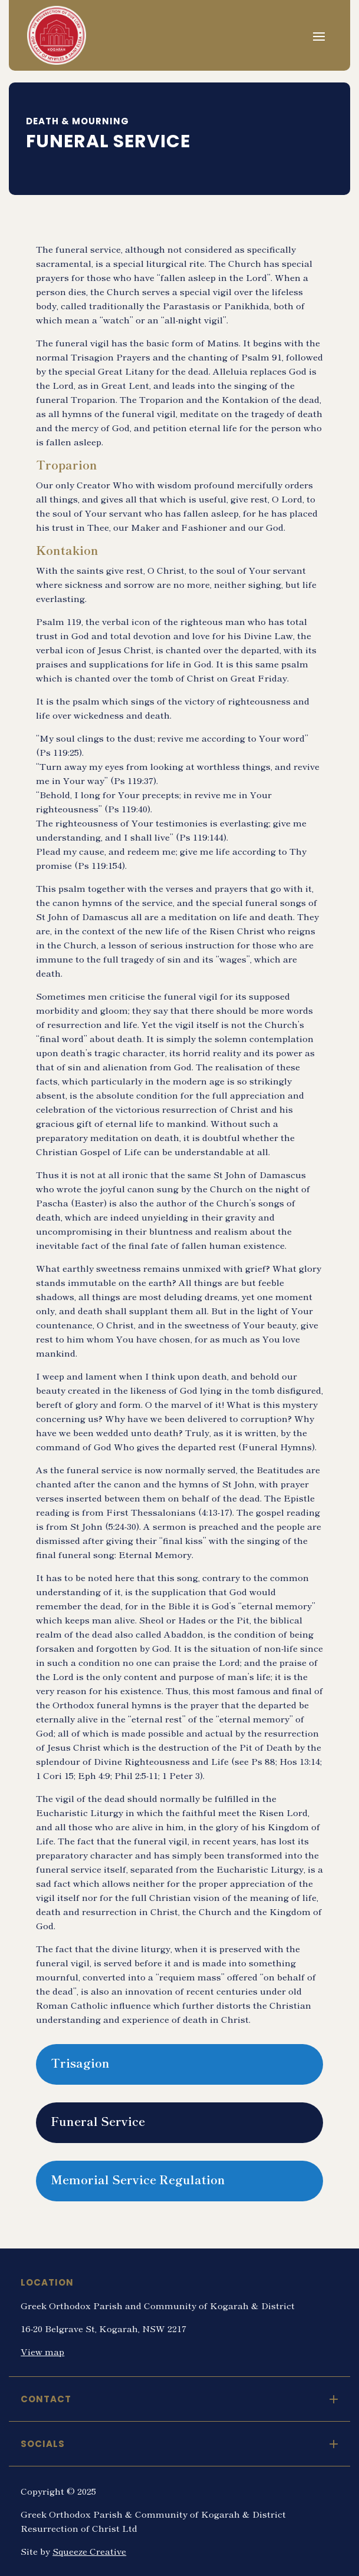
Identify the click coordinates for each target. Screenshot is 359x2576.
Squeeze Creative (89, 2551)
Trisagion (80, 2062)
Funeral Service (98, 2120)
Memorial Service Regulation (138, 2179)
